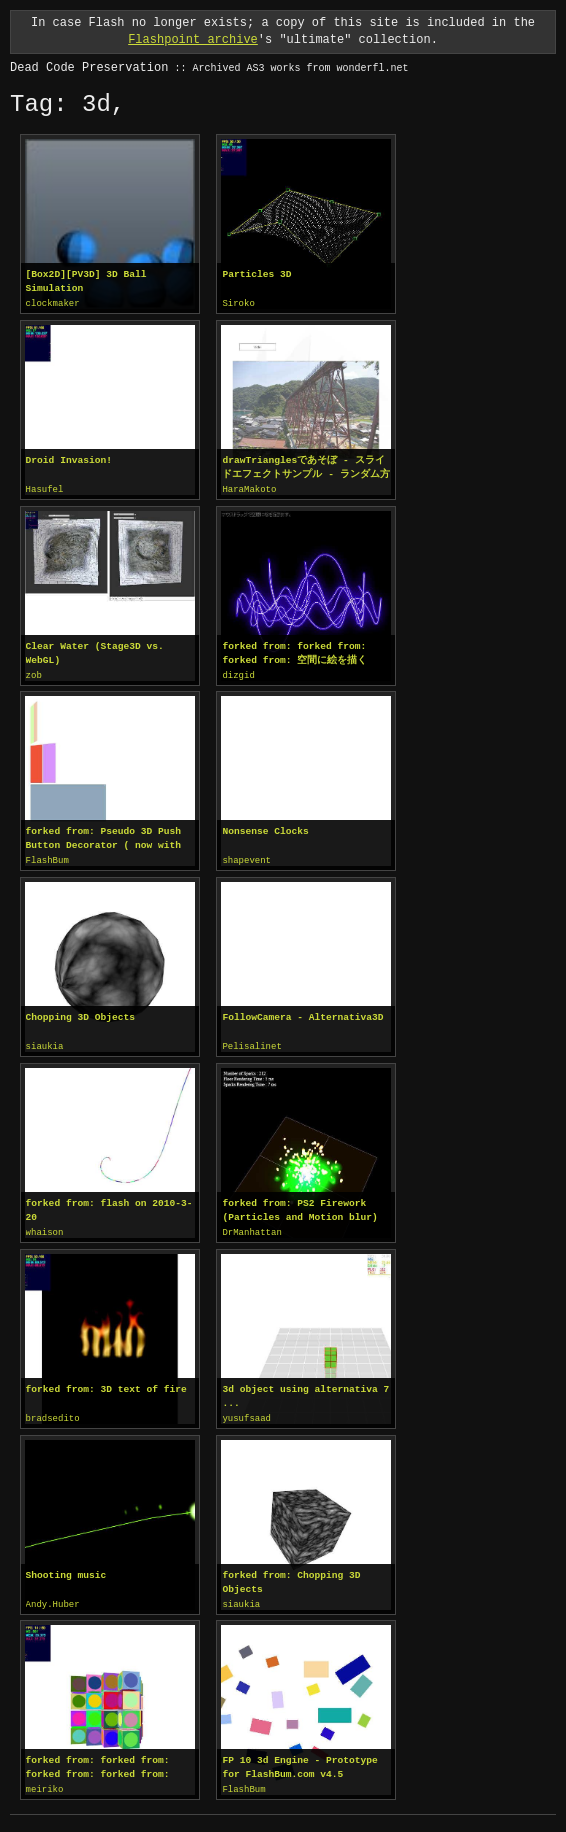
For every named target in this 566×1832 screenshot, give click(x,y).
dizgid (238, 674)
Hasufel (45, 489)
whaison (45, 1228)
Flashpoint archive (193, 39)
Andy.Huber (53, 1598)
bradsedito (53, 1413)
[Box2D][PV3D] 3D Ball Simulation (86, 281)
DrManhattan (251, 1228)
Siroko (238, 304)
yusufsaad (246, 1413)
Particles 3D (256, 274)
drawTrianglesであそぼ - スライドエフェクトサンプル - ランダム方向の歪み (305, 467)
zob (34, 674)
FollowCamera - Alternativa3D (302, 1013)
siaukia (45, 1043)
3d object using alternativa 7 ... (305, 1390)
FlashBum (47, 858)
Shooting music (66, 1568)
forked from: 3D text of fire (106, 1383)
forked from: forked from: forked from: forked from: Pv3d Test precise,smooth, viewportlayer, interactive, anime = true (103, 1760)
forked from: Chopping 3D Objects (291, 1575)
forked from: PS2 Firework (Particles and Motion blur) (299, 1205)
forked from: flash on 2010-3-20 (109, 1205)
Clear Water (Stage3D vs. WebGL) (95, 651)
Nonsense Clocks (265, 828)
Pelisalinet (251, 1043)
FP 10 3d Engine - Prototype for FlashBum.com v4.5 (299, 1759)
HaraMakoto (249, 489)
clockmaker (53, 304)
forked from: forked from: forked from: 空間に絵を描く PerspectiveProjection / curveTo (299, 652)
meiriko (45, 1782)
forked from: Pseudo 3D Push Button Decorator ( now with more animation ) (103, 836)
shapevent (246, 858)
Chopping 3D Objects (80, 1013)
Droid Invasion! (69, 459)
